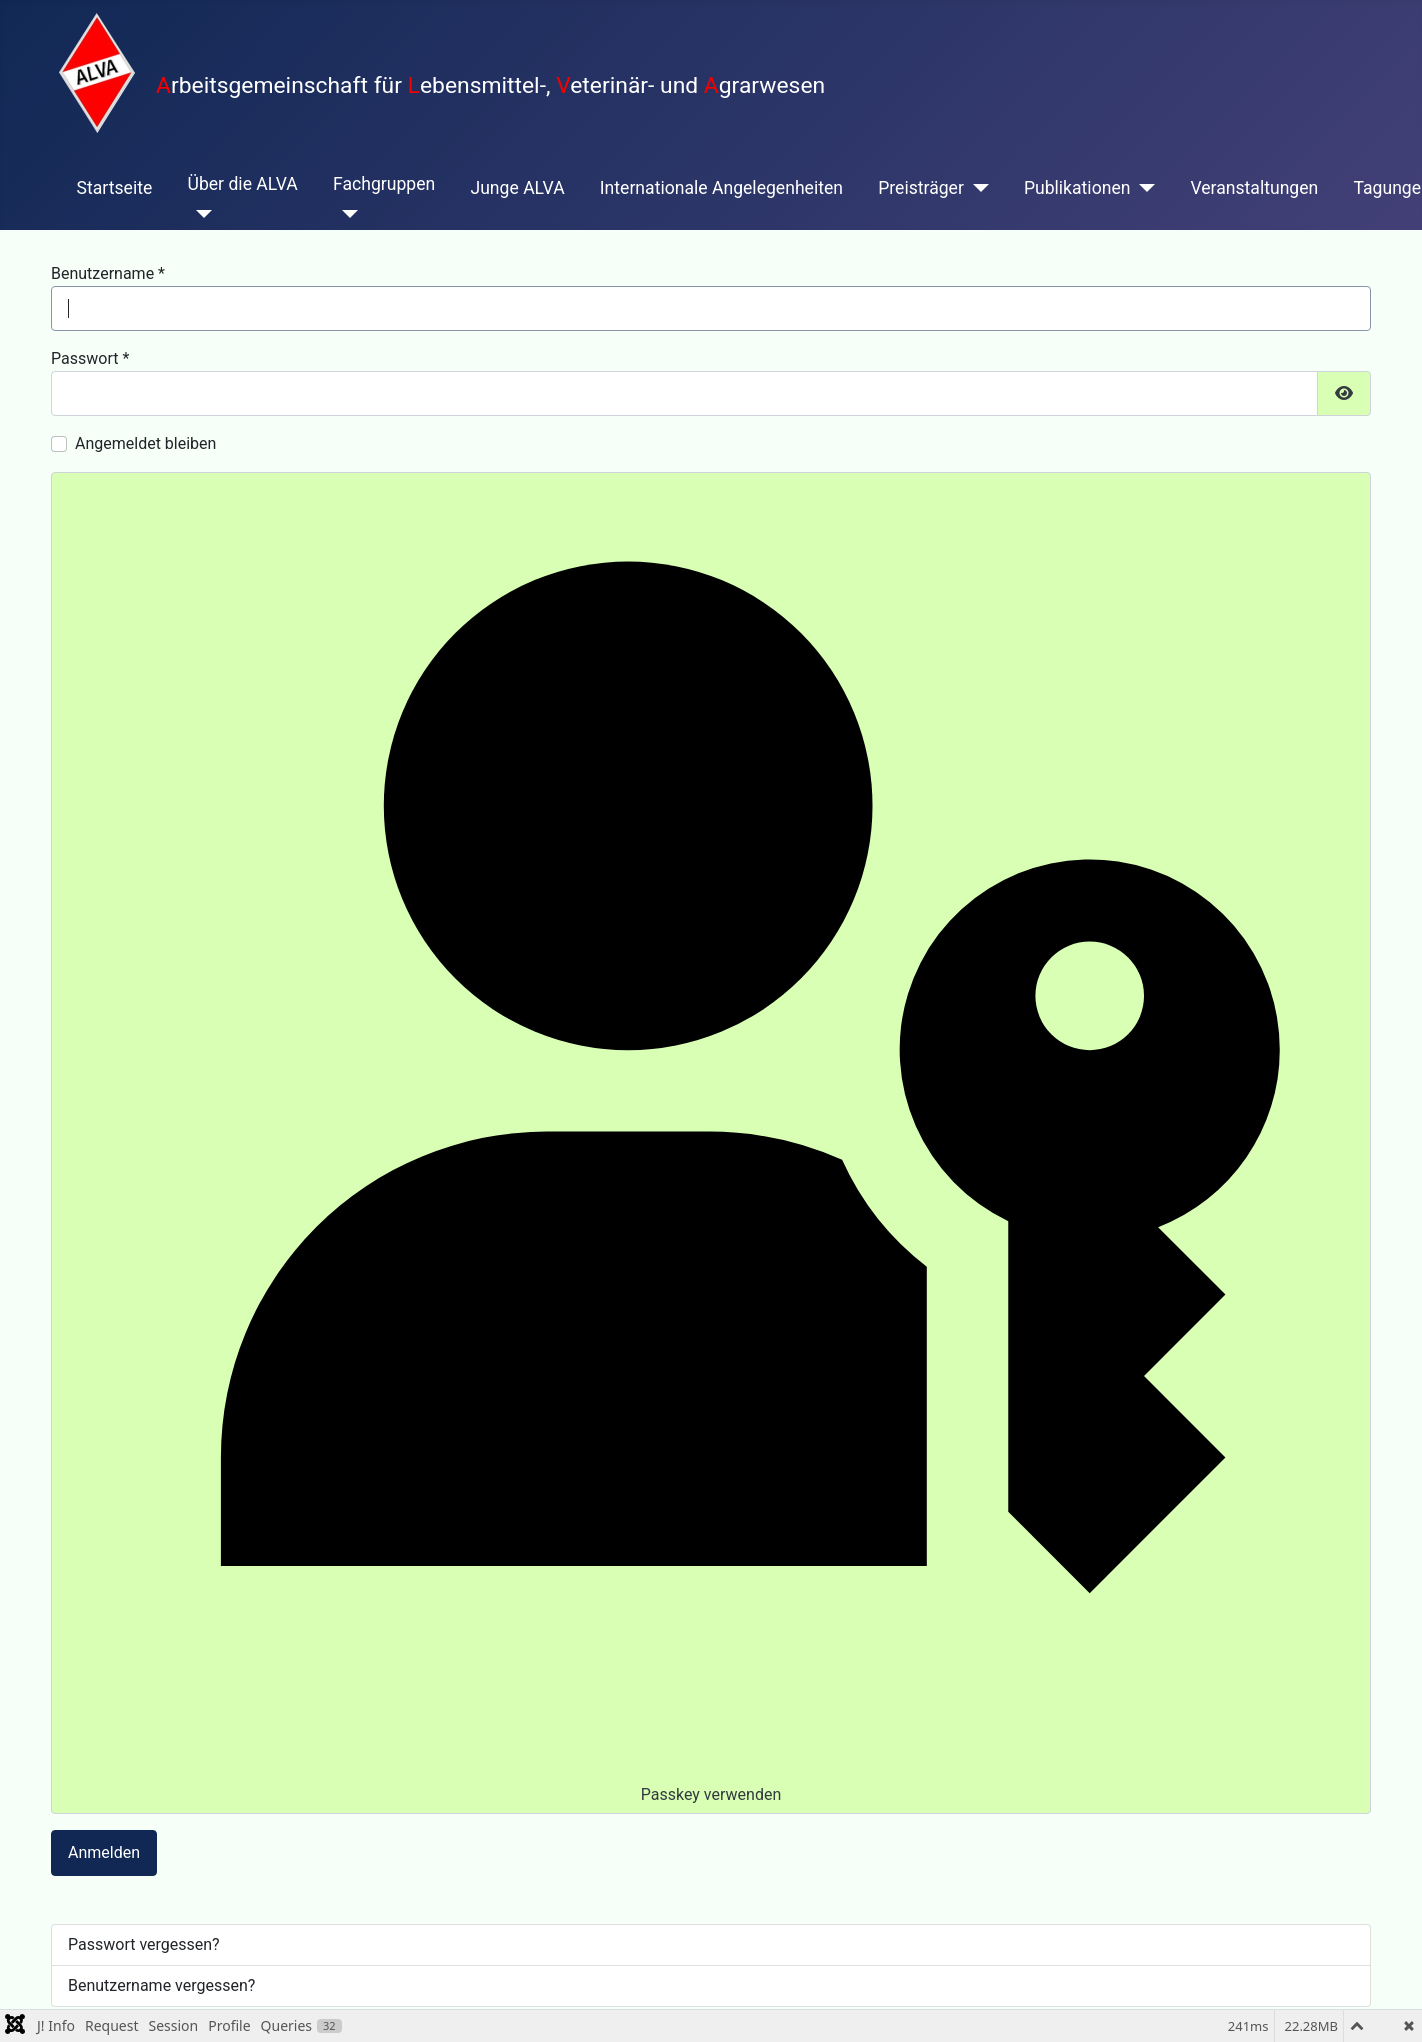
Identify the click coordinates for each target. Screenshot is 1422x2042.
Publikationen (1077, 188)
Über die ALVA (242, 184)
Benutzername (108, 273)
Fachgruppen (384, 184)
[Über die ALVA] (199, 214)
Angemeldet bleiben (145, 443)
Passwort (90, 358)
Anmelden (104, 1852)
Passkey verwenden (709, 1142)
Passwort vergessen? (144, 1944)
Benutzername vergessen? (161, 1985)
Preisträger (921, 188)
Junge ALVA (517, 188)
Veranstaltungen (1254, 188)
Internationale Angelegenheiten (721, 188)
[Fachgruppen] (345, 214)
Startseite (115, 188)
